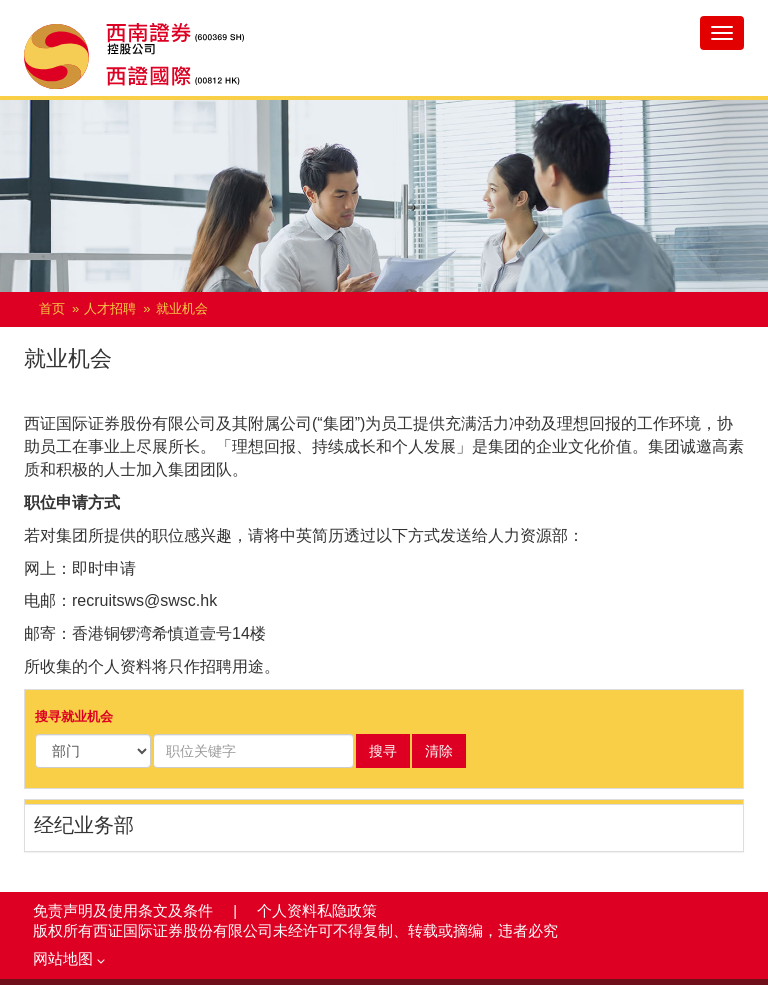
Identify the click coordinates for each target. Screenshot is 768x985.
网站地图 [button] (69, 959)
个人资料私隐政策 (317, 911)
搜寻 (383, 751)
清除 (439, 751)
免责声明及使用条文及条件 (125, 911)
